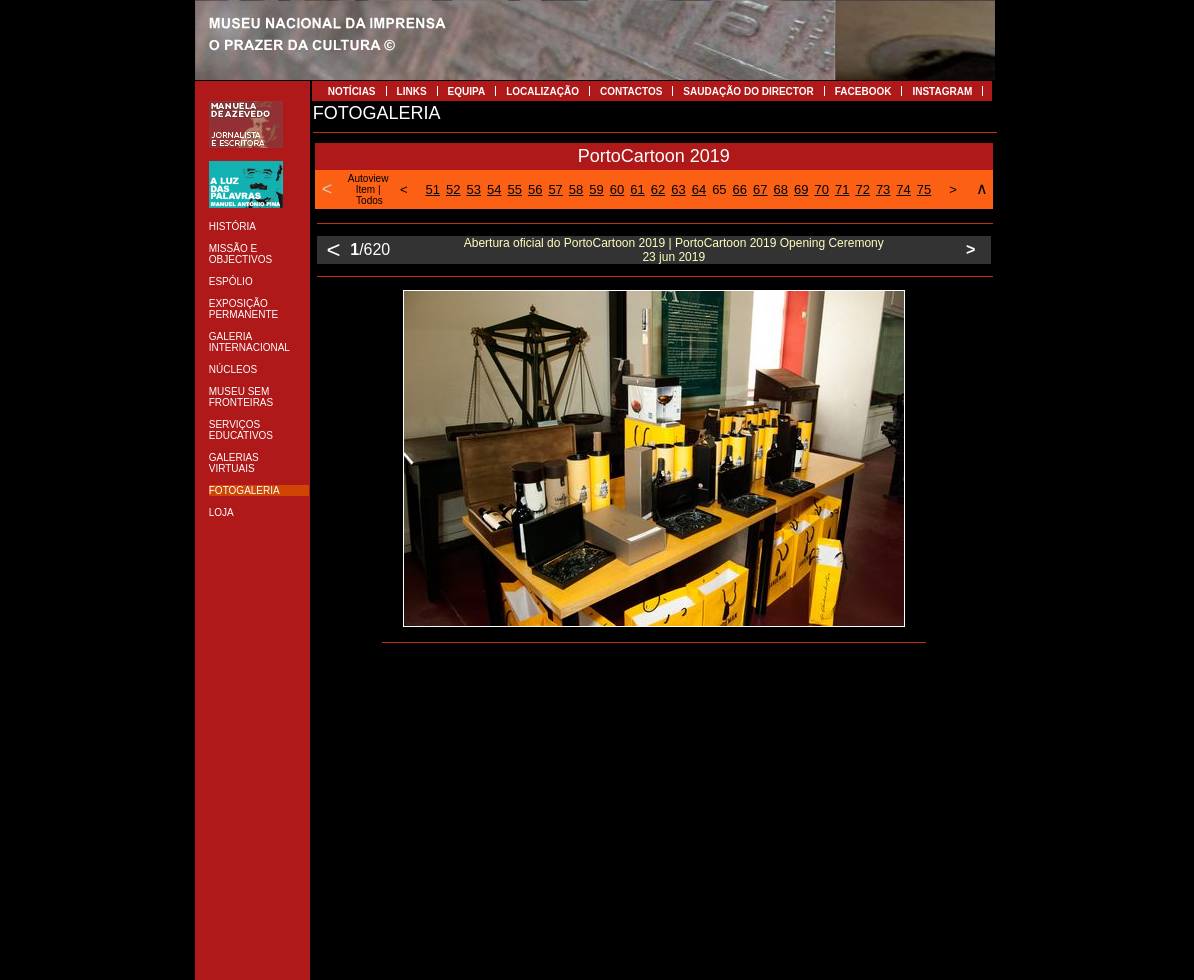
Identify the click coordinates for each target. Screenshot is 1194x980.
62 (658, 189)
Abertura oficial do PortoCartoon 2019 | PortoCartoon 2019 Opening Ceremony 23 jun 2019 (674, 250)
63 (678, 189)
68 (781, 189)
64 (699, 189)
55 (514, 189)
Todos (369, 200)
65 (719, 189)
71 (842, 189)
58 (576, 189)
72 (862, 189)
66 (740, 189)
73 (883, 189)
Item (365, 189)
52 (453, 189)
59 (596, 189)
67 (760, 189)
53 (474, 189)
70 (821, 189)
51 (433, 189)
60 (617, 189)
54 (494, 189)
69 (801, 189)
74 (903, 189)
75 (924, 189)
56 (535, 189)
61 (637, 189)
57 (555, 189)
